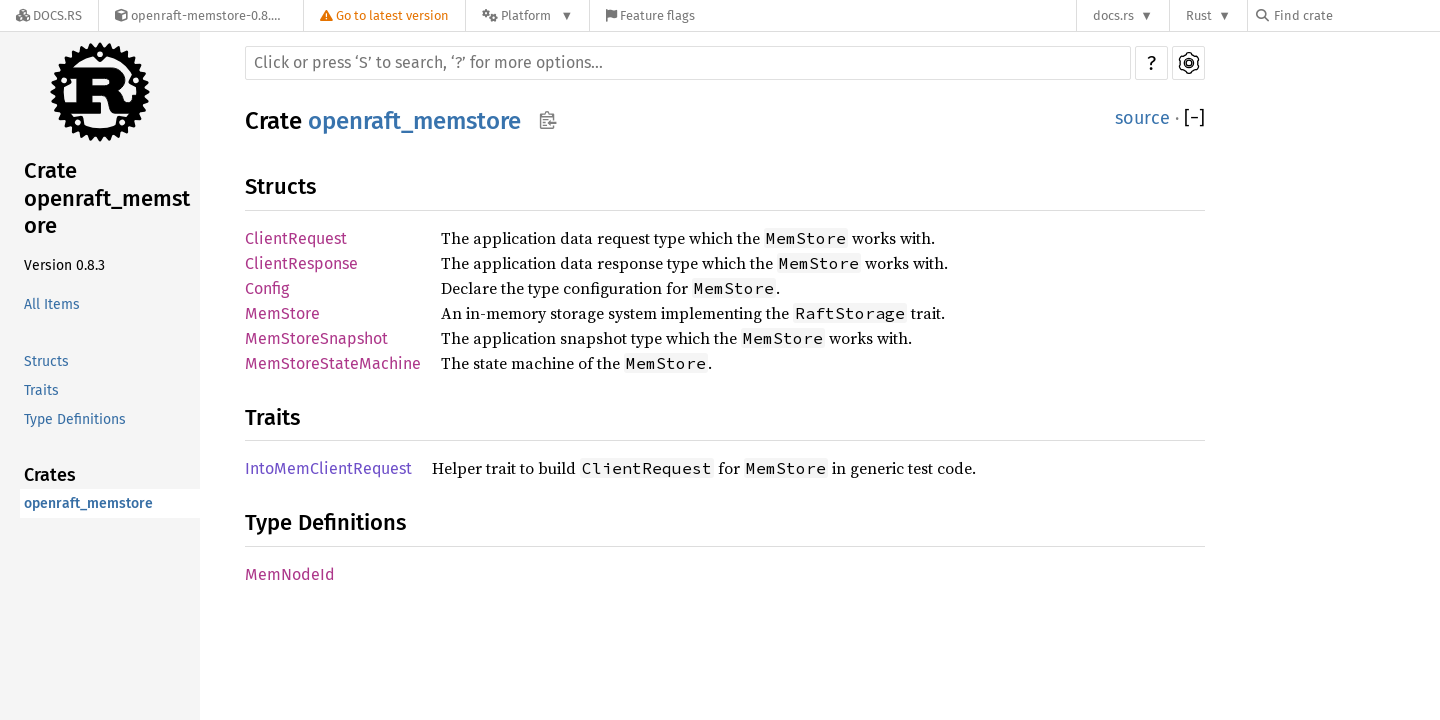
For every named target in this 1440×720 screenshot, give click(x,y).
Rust (1199, 15)
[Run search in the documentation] (688, 63)
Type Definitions (75, 419)
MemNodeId (290, 574)
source (1142, 118)
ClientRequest (296, 238)
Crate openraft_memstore (107, 198)
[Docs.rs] (49, 15)
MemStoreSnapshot (316, 338)
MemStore (282, 313)
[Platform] (527, 15)
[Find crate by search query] (1356, 15)
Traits (41, 390)
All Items (52, 304)
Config (267, 288)
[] (1194, 118)
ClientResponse (301, 263)
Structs (46, 361)
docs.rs (1113, 15)
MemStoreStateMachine (333, 363)
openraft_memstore (88, 503)
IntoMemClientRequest (328, 468)
